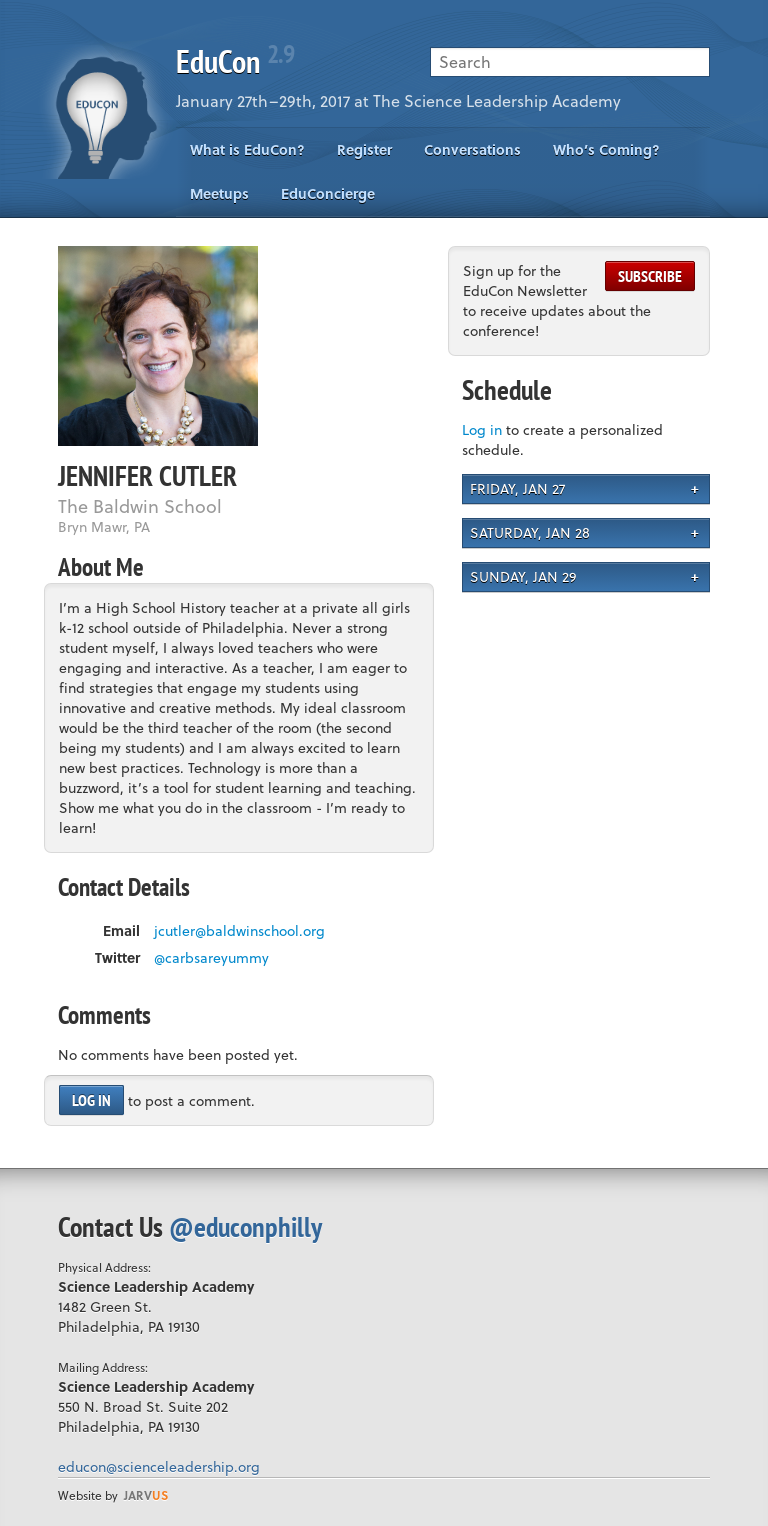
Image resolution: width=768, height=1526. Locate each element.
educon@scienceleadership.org (159, 1466)
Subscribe (650, 276)
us (146, 1495)
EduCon (235, 61)
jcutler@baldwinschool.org (239, 931)
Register (364, 149)
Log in (91, 1100)
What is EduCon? (247, 149)
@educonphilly (245, 1226)
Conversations (472, 149)
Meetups (219, 193)
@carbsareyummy (211, 958)
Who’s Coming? (606, 149)
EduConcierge (328, 193)
